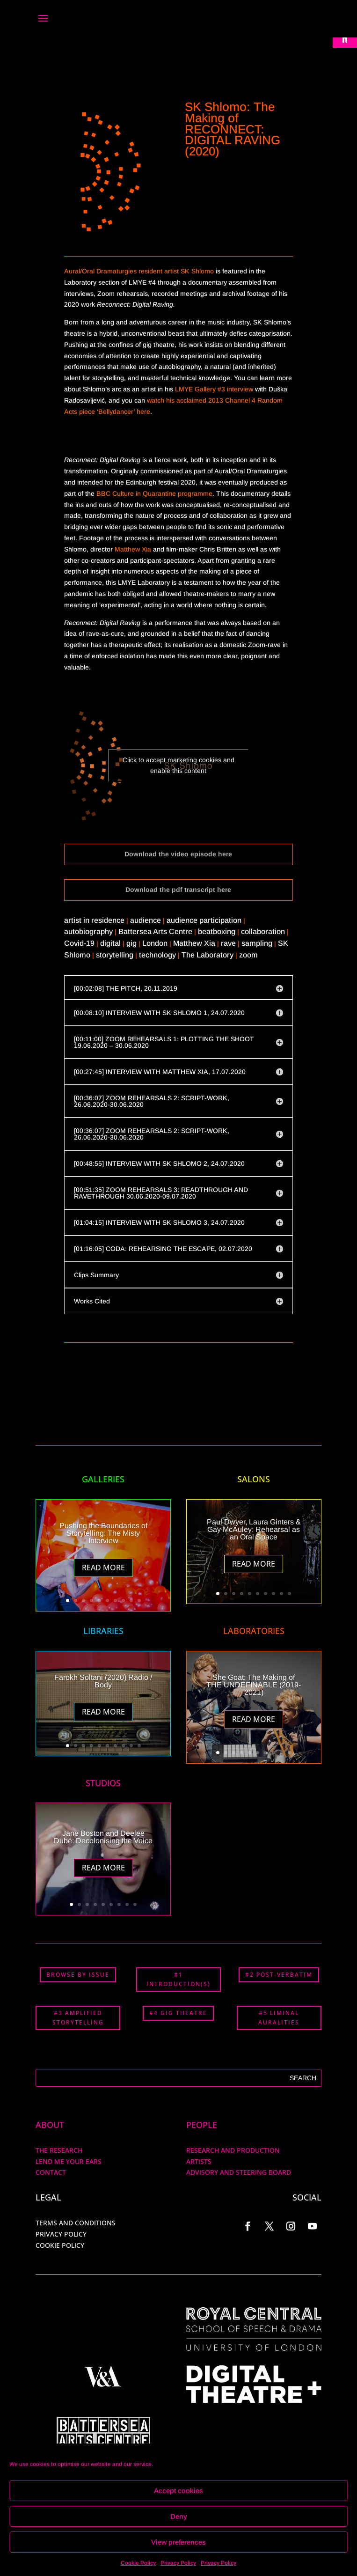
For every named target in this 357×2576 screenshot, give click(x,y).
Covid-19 (79, 943)
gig (131, 943)
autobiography (88, 931)
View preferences (178, 2542)
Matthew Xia (133, 549)
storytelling (114, 955)
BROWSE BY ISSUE (77, 1975)
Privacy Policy (178, 2563)
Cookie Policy (138, 2563)
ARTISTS (198, 2161)
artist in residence (94, 920)
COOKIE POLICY (60, 2245)
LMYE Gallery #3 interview (214, 389)
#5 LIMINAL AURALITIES (278, 2017)
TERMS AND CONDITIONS (76, 2222)
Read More (103, 1567)
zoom (248, 955)
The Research (59, 2150)
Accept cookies (178, 2491)
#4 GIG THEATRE (178, 2013)
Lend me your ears (69, 2161)
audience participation (204, 920)
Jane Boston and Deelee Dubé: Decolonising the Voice (103, 1837)
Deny (178, 2516)
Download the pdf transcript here (178, 889)
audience (145, 920)
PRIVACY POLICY (61, 2234)
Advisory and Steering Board (238, 2172)
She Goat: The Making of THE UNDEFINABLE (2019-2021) (253, 1684)
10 (139, 1600)
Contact (51, 2172)
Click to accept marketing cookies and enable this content (178, 765)
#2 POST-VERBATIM (279, 1975)
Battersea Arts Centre (155, 931)
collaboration (263, 931)
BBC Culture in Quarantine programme (154, 493)
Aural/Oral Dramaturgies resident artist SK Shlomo (139, 271)
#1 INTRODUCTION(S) (178, 1979)
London (155, 943)
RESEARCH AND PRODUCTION (233, 2150)
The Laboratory (207, 955)
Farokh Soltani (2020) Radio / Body (103, 1681)
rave (228, 943)
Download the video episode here (178, 854)
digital (110, 943)
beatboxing (216, 931)
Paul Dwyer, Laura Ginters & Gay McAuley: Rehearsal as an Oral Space (254, 1529)
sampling (256, 943)
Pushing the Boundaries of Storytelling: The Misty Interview (103, 1533)
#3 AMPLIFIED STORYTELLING (78, 2017)
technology (157, 955)
